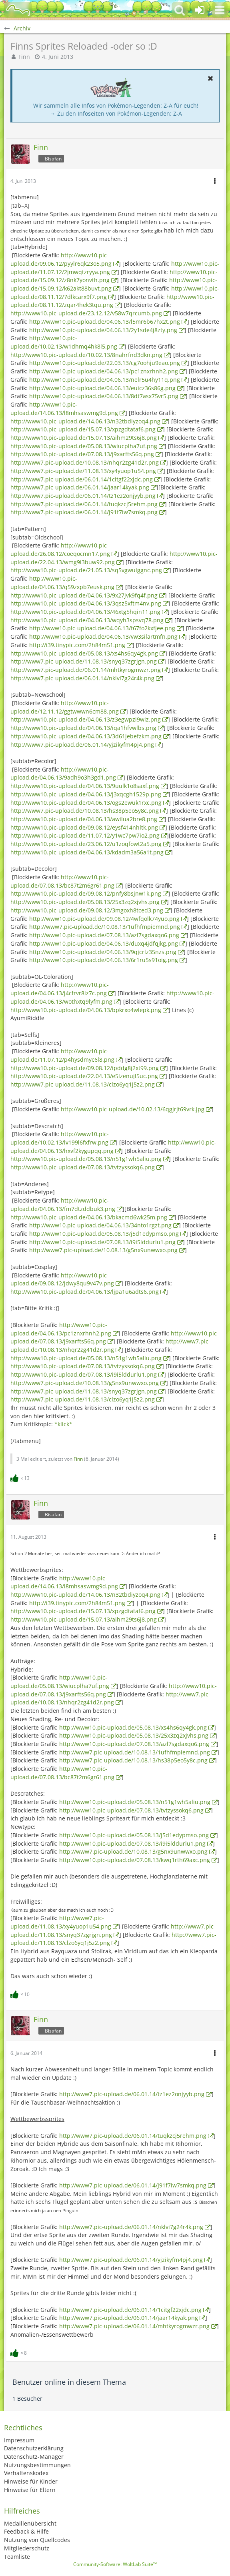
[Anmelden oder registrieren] (200, 10)
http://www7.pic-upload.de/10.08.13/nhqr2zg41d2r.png (84, 462)
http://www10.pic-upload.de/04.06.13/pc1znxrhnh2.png (103, 371)
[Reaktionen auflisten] (21, 1477)
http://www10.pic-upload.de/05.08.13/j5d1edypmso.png (104, 1233)
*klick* (63, 1424)
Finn (24, 56)
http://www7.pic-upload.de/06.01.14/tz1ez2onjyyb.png (83, 495)
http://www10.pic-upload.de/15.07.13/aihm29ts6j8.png (83, 437)
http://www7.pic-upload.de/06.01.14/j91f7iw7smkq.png (84, 512)
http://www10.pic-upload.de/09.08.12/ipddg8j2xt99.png (84, 1068)
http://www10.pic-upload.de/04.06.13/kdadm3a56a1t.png (87, 852)
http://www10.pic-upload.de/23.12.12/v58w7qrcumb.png (86, 313)
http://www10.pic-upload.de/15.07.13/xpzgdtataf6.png (83, 429)
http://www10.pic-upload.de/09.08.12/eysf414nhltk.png (84, 827)
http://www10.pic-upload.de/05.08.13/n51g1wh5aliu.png (86, 1159)
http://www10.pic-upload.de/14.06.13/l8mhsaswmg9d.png (64, 1582)
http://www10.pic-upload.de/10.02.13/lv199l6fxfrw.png (59, 1138)
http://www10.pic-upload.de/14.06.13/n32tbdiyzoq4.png (85, 421)
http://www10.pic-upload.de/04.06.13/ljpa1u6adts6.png (84, 1291)
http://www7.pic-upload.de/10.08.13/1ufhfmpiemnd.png (104, 926)
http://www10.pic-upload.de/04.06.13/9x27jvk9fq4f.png (84, 595)
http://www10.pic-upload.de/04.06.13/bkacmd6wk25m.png (88, 1217)
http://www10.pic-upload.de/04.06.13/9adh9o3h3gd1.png (63, 774)
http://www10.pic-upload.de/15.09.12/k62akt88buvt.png (113, 284)
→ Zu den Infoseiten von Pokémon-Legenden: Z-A (116, 113)
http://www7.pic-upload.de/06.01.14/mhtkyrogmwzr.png (85, 670)
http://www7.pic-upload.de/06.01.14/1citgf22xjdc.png (81, 479)
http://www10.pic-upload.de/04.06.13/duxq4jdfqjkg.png (103, 943)
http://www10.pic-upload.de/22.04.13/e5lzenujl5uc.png (84, 1076)
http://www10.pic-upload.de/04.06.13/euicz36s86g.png (102, 388)
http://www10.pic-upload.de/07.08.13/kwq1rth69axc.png (134, 1860)
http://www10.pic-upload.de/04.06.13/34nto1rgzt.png (100, 1225)
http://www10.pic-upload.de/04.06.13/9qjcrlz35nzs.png (102, 952)
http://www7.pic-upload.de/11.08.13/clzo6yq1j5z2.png (82, 1084)
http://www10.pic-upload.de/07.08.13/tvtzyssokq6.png (82, 1167)
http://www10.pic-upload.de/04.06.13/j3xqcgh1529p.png (85, 794)
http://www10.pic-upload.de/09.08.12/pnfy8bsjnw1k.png (85, 893)
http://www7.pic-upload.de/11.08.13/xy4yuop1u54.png (83, 471)
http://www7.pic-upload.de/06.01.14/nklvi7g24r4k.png (82, 678)
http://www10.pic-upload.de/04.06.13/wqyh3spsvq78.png (87, 620)
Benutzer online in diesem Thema (69, 2382)
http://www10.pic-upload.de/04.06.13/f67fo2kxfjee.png (102, 628)
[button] (220, 10)
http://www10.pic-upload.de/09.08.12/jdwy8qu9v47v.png (62, 1279)
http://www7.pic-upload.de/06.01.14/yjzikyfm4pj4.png (82, 744)
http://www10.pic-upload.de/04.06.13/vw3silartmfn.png (103, 636)
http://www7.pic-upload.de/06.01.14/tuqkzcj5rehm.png (84, 504)
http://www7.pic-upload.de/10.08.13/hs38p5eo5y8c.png (84, 810)
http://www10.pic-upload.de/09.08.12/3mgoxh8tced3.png (86, 910)
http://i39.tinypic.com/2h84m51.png (77, 645)
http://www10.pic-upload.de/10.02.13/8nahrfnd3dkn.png (86, 355)
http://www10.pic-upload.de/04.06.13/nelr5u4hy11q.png (104, 379)
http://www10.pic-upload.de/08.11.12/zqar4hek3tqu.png (112, 301)
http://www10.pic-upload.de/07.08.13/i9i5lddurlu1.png (102, 1242)
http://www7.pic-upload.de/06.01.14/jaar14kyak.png (79, 487)
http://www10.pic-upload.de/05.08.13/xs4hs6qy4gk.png (84, 653)
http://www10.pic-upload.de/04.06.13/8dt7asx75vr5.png (103, 396)
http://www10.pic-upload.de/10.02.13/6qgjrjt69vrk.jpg (132, 1109)
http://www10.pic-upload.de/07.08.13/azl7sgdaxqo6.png (104, 935)
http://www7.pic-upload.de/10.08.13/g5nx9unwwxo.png (103, 1250)
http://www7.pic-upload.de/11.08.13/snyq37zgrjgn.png (83, 661)
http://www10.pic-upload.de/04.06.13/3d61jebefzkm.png (86, 736)
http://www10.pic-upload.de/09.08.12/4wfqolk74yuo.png (104, 918)
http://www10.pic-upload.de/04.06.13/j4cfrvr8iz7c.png (59, 989)
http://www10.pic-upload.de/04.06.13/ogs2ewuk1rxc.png (86, 802)
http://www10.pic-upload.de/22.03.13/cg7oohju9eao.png (104, 363)
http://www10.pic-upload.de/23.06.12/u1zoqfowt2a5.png (86, 844)
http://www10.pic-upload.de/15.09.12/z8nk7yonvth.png (114, 276)
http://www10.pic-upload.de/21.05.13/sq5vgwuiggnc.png (86, 570)
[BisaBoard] (18, 10)
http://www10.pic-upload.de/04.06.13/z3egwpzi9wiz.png (85, 719)
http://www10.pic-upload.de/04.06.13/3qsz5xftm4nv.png (85, 603)
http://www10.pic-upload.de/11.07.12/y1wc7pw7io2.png (85, 835)
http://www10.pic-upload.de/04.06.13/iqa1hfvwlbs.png (83, 728)
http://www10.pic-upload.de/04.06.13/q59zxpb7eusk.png (62, 583)
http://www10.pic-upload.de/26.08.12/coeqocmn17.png (60, 549)
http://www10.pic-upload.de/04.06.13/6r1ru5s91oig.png (103, 960)
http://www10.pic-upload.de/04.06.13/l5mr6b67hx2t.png (104, 321)
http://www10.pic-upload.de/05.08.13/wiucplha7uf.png (83, 446)
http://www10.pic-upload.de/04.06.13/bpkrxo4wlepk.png (85, 1010)
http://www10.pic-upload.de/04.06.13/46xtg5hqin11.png (85, 611)
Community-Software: (115, 2564)
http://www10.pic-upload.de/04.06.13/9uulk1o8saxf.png (84, 786)
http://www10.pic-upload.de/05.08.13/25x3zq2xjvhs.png (85, 902)
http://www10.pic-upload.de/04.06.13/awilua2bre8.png (83, 819)
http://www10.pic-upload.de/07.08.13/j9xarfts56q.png (82, 454)
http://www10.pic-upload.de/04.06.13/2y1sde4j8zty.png (103, 330)
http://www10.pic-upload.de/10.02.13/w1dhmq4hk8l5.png (63, 342)
